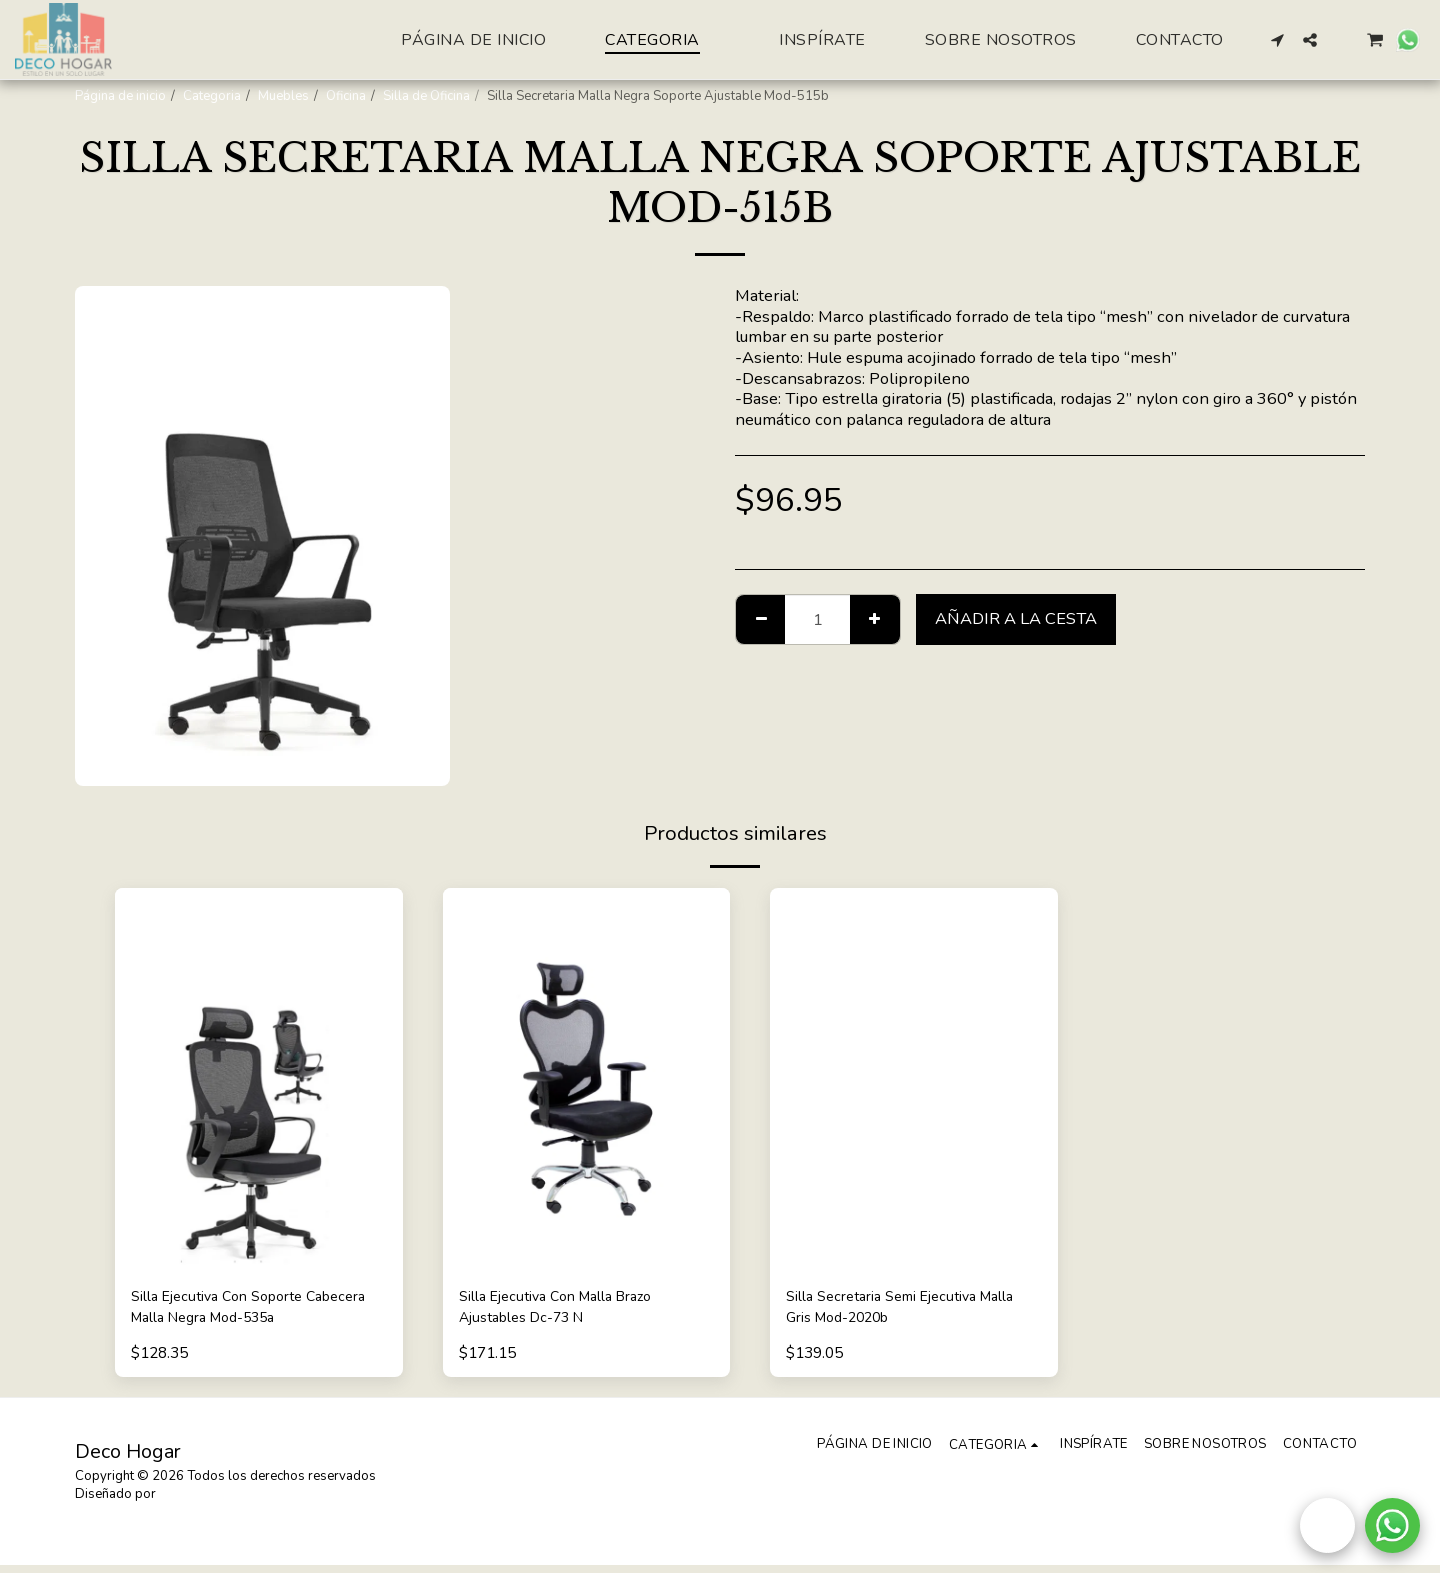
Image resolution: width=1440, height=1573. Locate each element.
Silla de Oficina (426, 96)
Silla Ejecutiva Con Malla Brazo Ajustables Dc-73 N (572, 1311)
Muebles (283, 96)
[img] (259, 1079)
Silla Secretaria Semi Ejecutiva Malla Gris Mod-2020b (896, 1311)
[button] (1278, 40)
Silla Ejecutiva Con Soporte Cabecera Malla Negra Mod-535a (253, 1311)
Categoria (212, 96)
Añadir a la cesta (1016, 618)
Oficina (346, 96)
